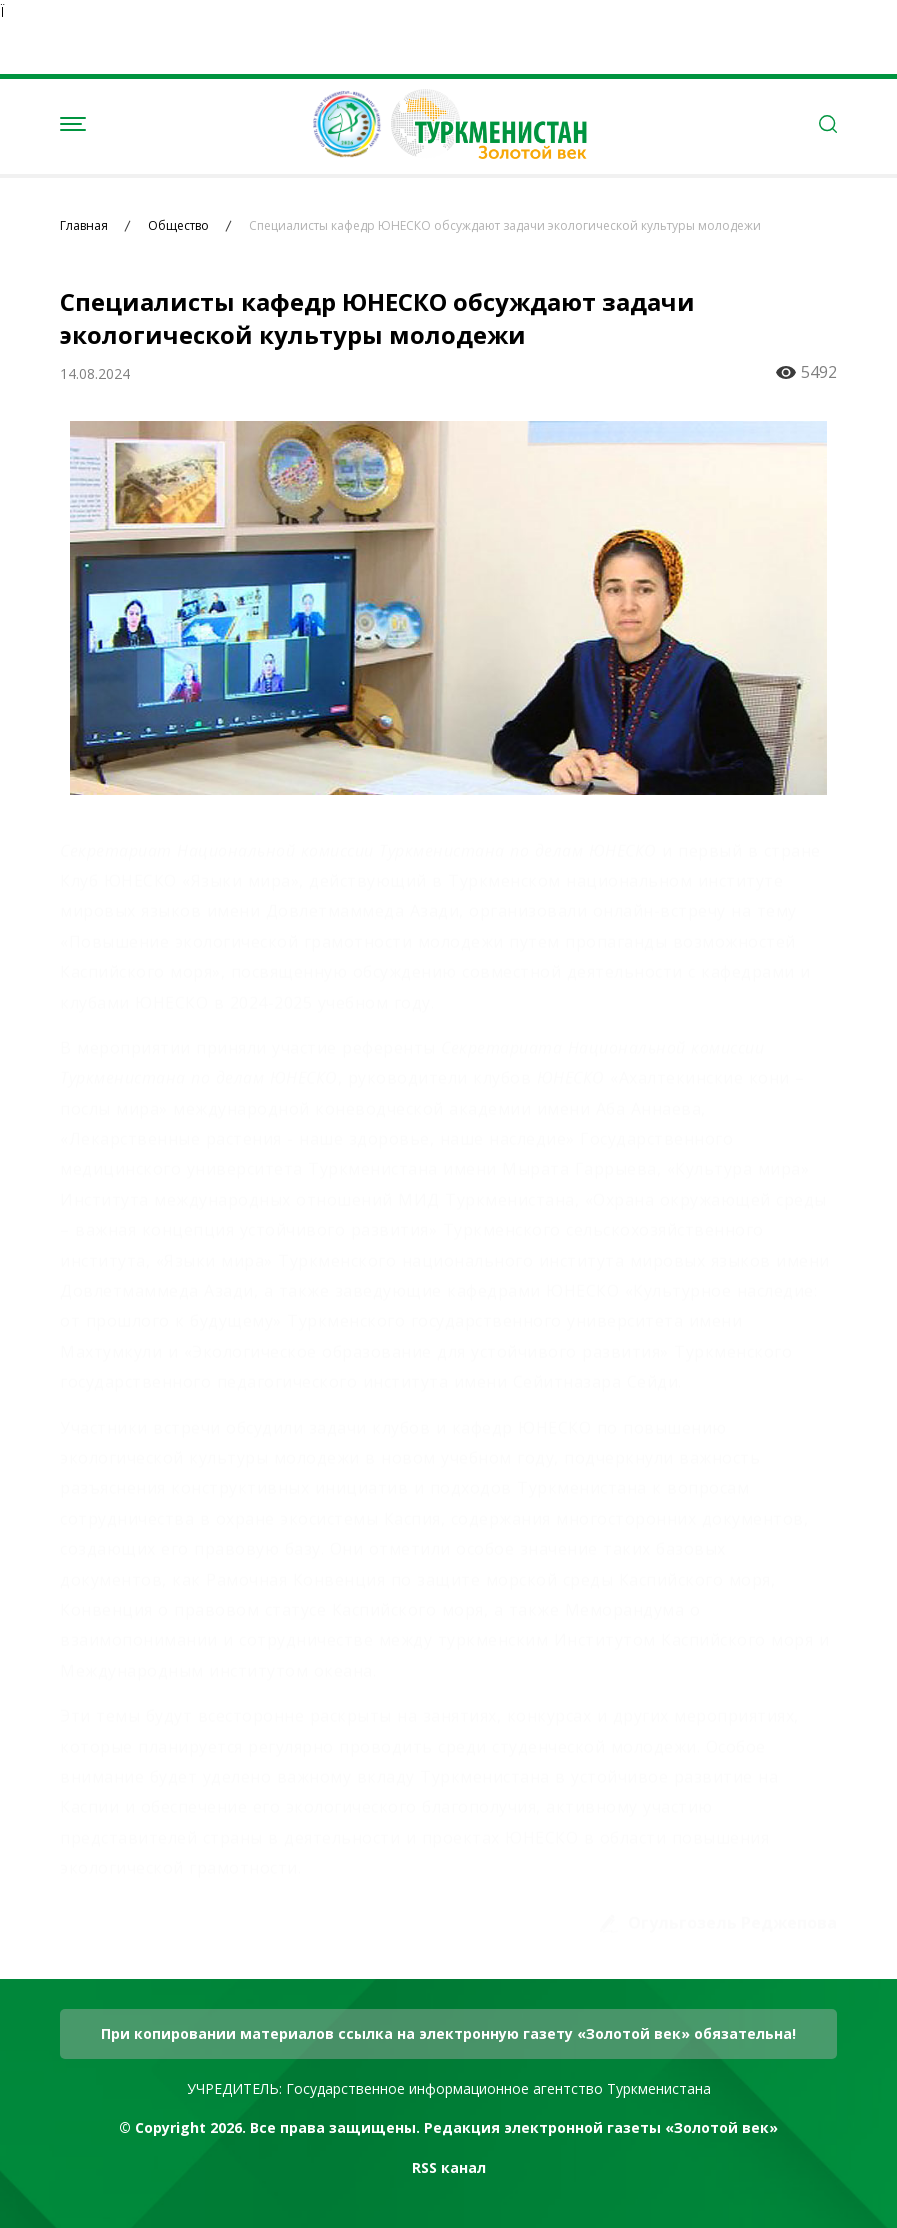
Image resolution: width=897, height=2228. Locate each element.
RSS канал (449, 2167)
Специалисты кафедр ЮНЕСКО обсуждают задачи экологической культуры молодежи (505, 226)
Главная (84, 226)
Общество (178, 226)
